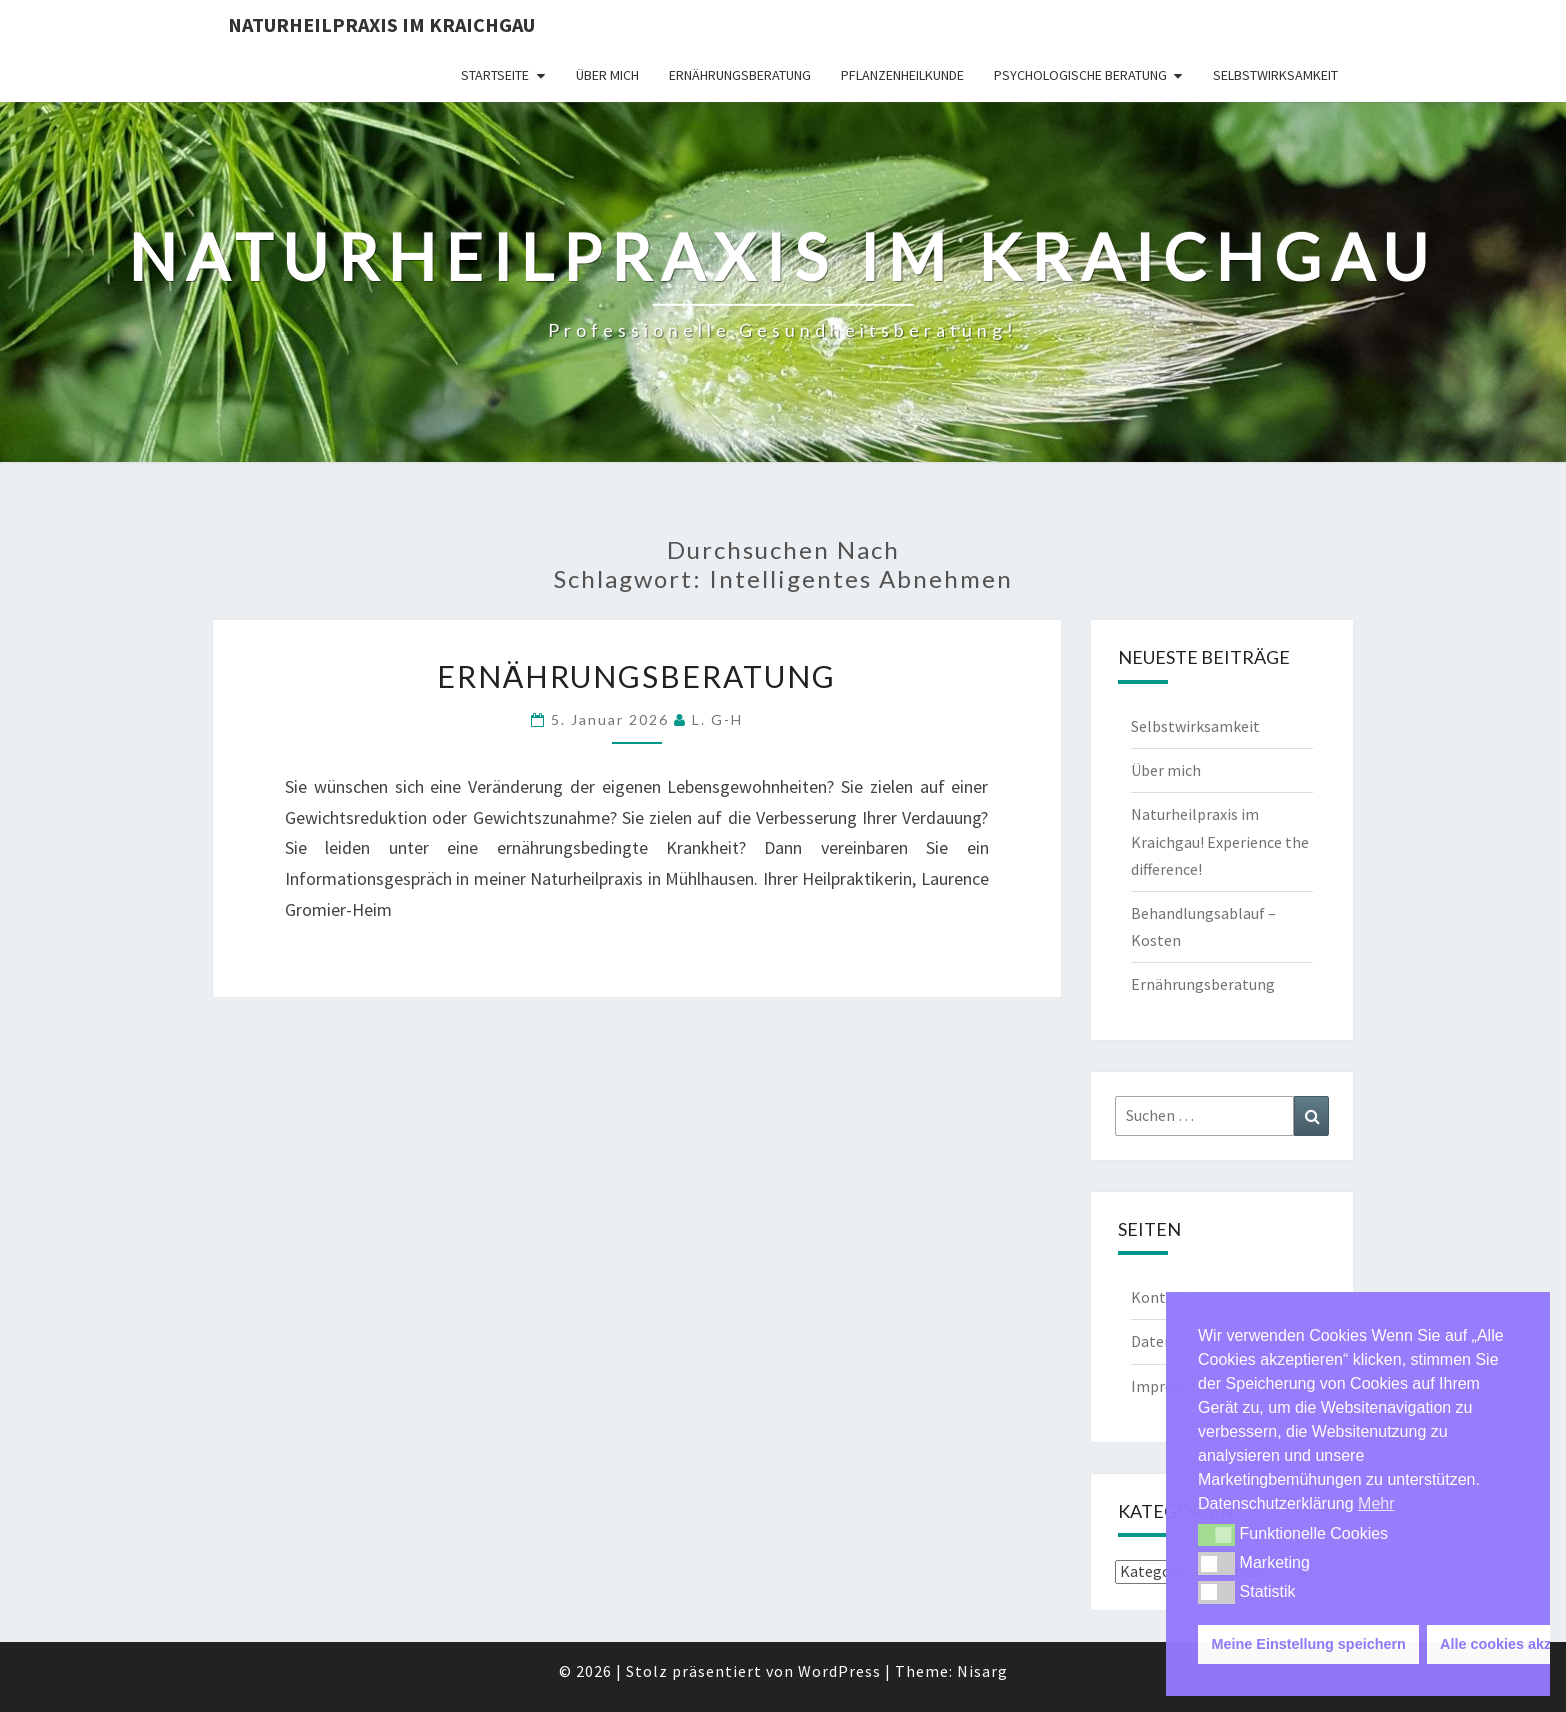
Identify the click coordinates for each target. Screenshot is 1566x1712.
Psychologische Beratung (1080, 75)
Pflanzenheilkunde (902, 75)
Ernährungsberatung (740, 75)
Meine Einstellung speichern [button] (1309, 1644)
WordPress (839, 1671)
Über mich (607, 75)
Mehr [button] (1376, 1503)
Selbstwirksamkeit (1275, 75)
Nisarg (982, 1671)
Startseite (495, 75)
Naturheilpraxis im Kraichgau (381, 24)
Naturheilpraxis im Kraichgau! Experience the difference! (1220, 841)
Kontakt (1160, 1297)
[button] (1216, 1535)
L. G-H (717, 719)
